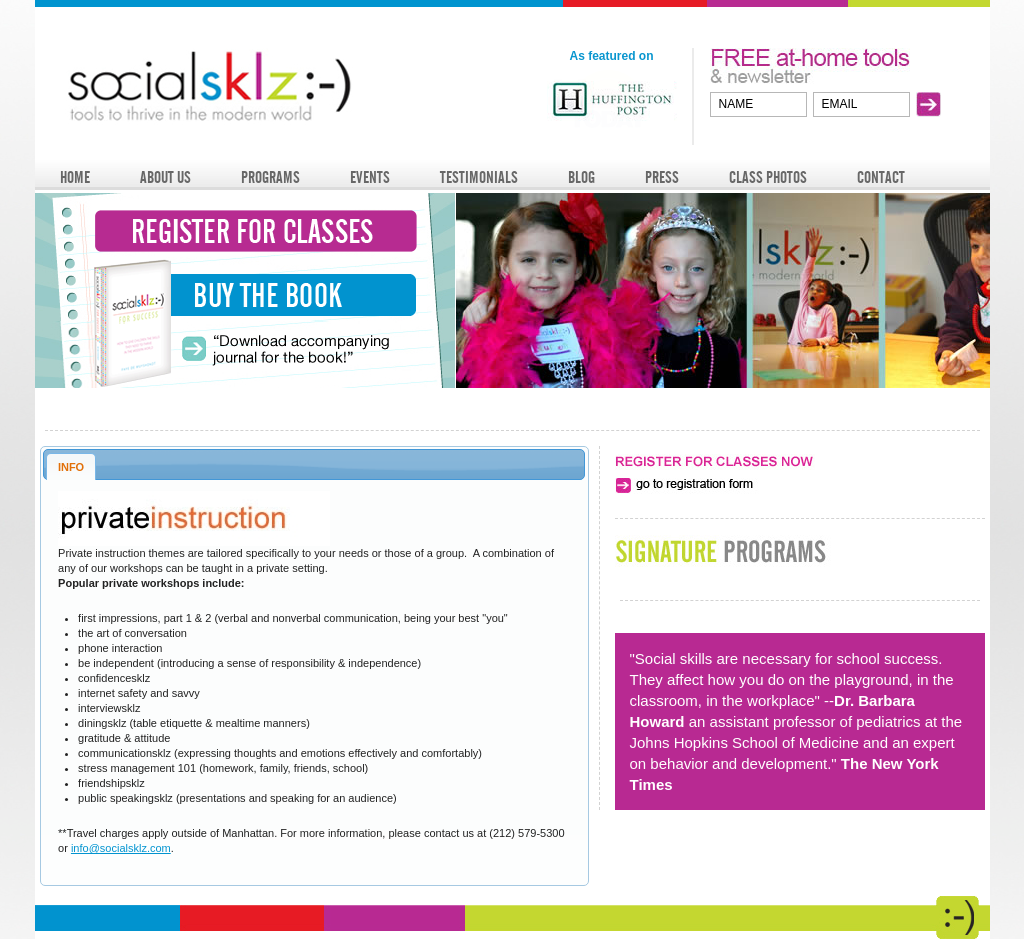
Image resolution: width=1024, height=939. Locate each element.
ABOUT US (165, 177)
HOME (75, 177)
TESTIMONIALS (479, 177)
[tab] (71, 466)
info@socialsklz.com (121, 848)
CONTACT (881, 177)
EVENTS (370, 177)
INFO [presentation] (71, 467)
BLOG (581, 177)
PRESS (662, 177)
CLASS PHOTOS (768, 177)
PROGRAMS (270, 177)
